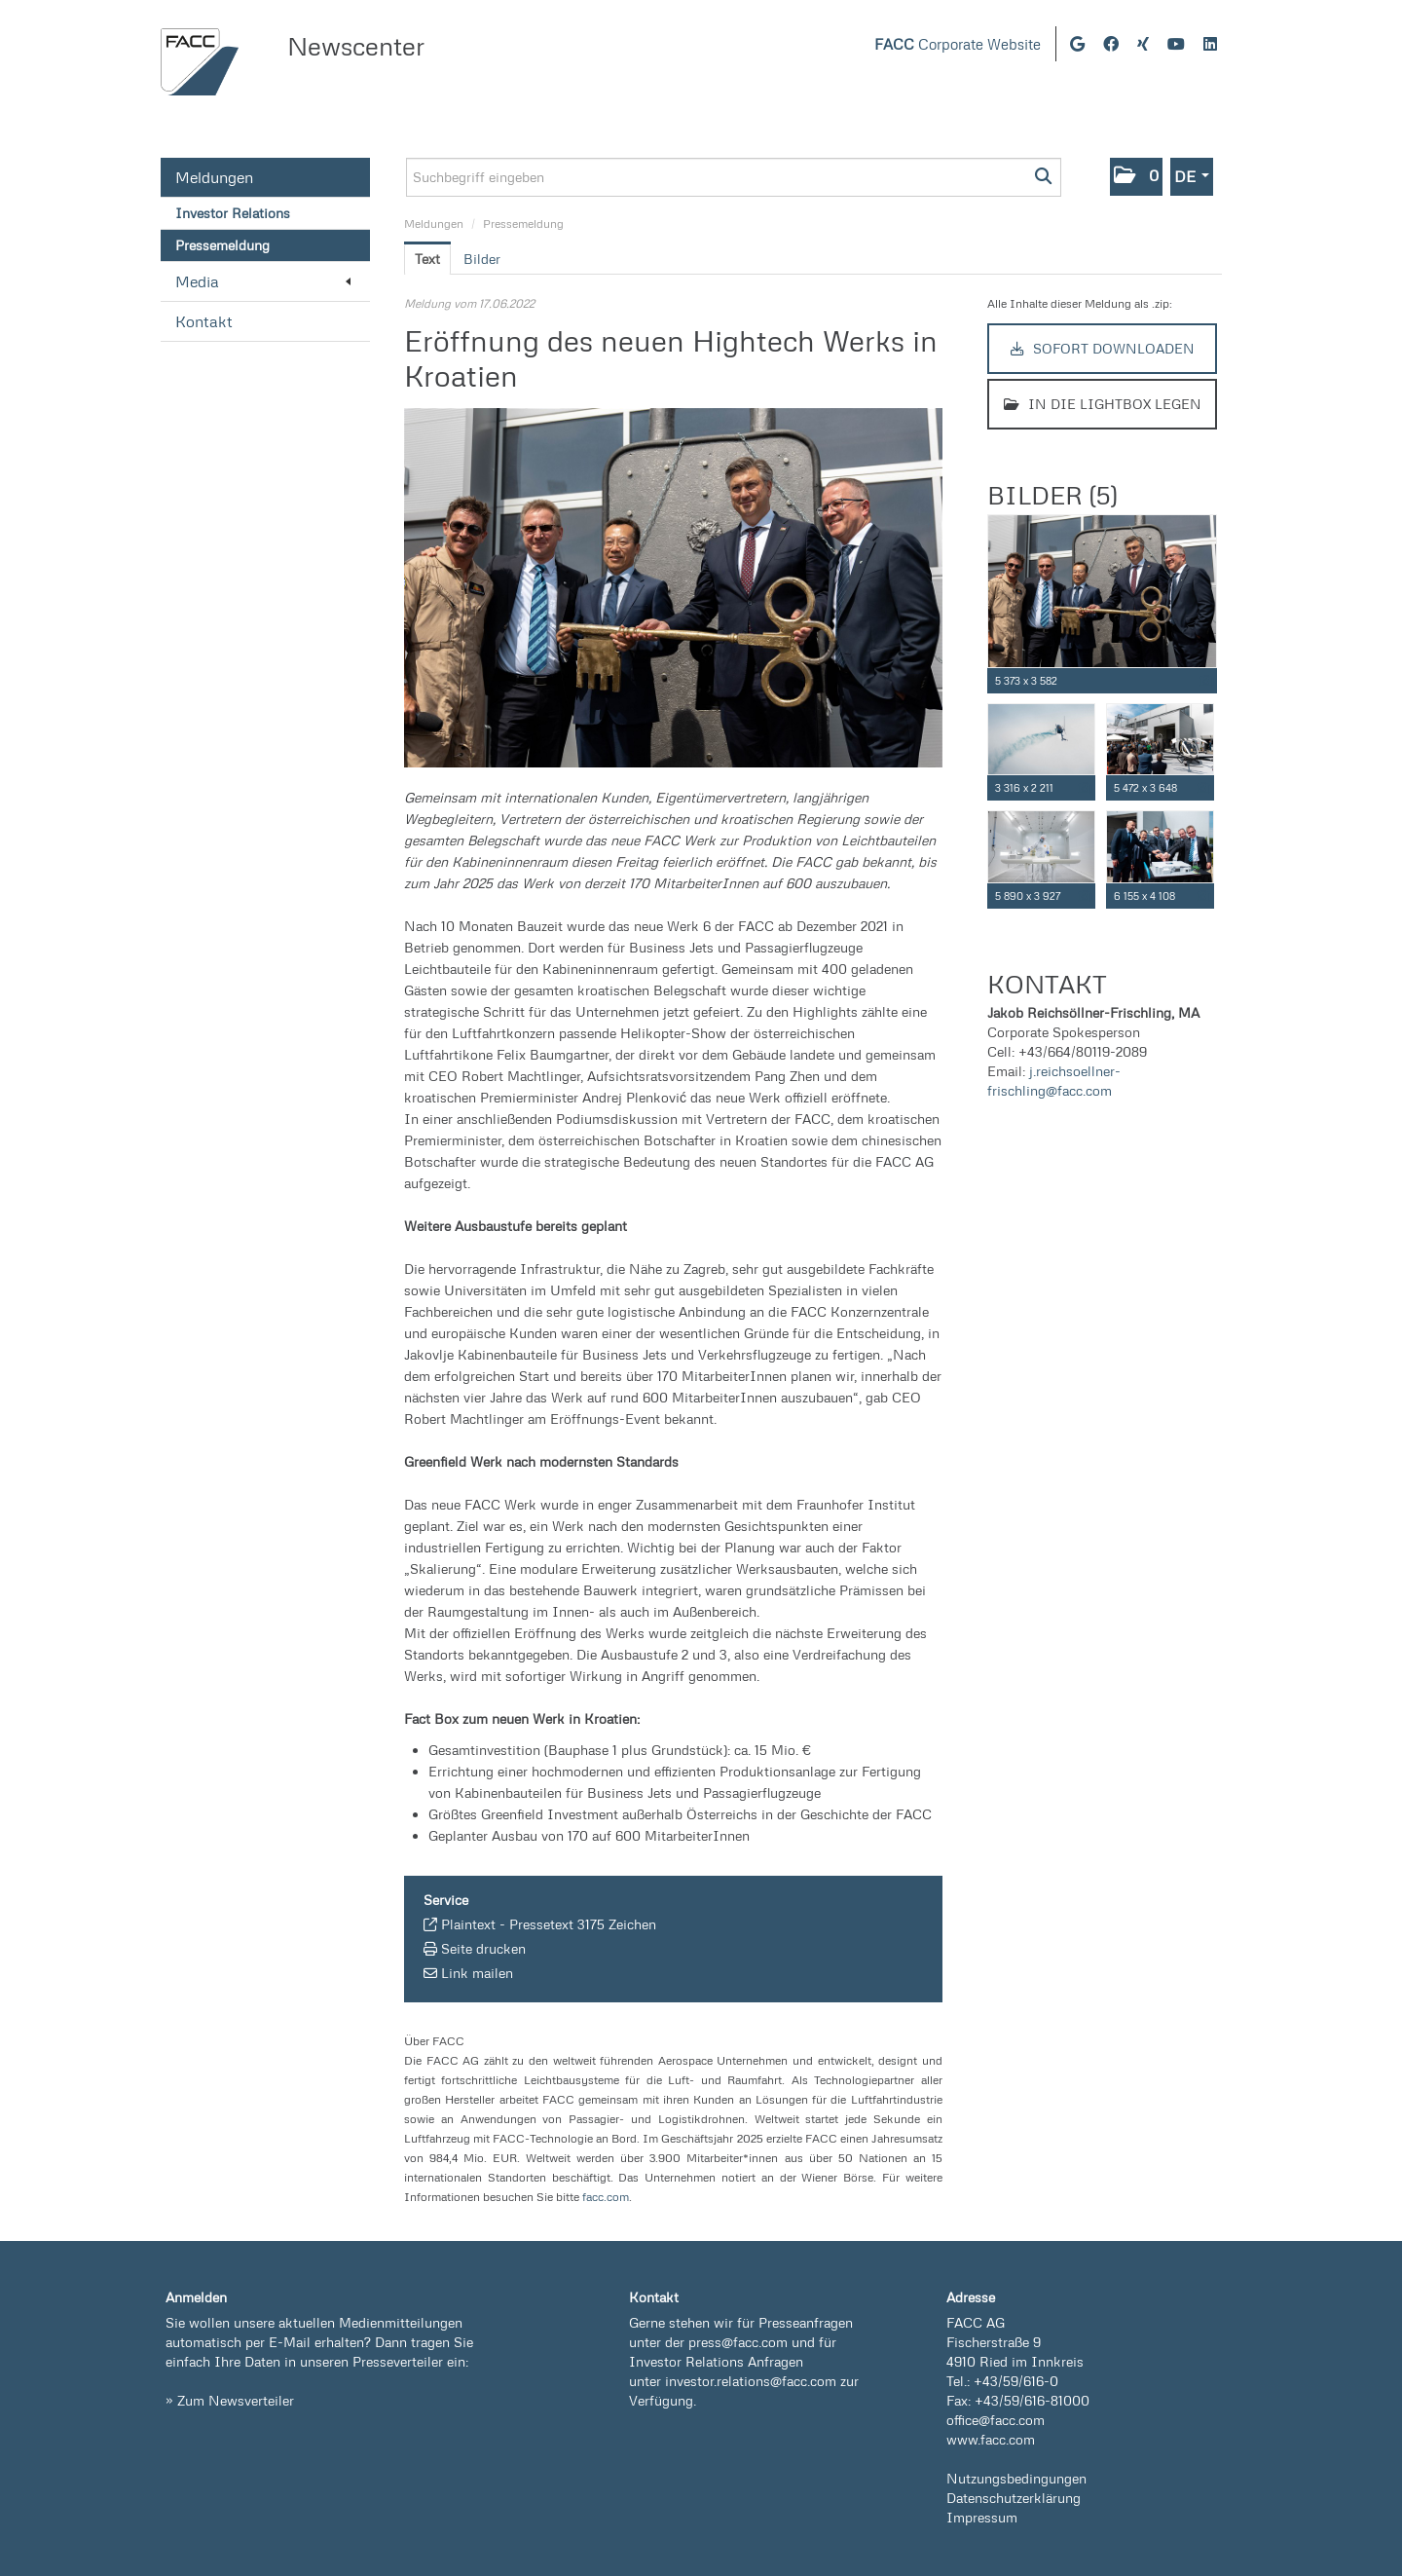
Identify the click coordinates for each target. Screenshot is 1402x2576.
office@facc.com (995, 2419)
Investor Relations (232, 213)
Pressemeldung (222, 245)
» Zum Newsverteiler (230, 2400)
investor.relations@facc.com (750, 2380)
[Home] (200, 61)
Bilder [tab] (481, 258)
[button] (1136, 177)
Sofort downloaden (1103, 348)
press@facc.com (738, 2341)
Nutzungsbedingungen (1016, 2478)
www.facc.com (990, 2439)
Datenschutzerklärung (1013, 2497)
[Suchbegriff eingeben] (733, 177)
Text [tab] (427, 258)
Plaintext (468, 1924)
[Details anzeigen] (1206, 681)
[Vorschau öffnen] (673, 587)
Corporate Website (957, 44)
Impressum (981, 2517)
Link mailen (477, 1972)
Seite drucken (483, 1948)
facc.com (605, 2196)
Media (262, 281)
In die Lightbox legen (1102, 403)
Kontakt (204, 321)
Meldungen (214, 177)
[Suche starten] (1044, 177)
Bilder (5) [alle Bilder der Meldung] (1052, 494)
